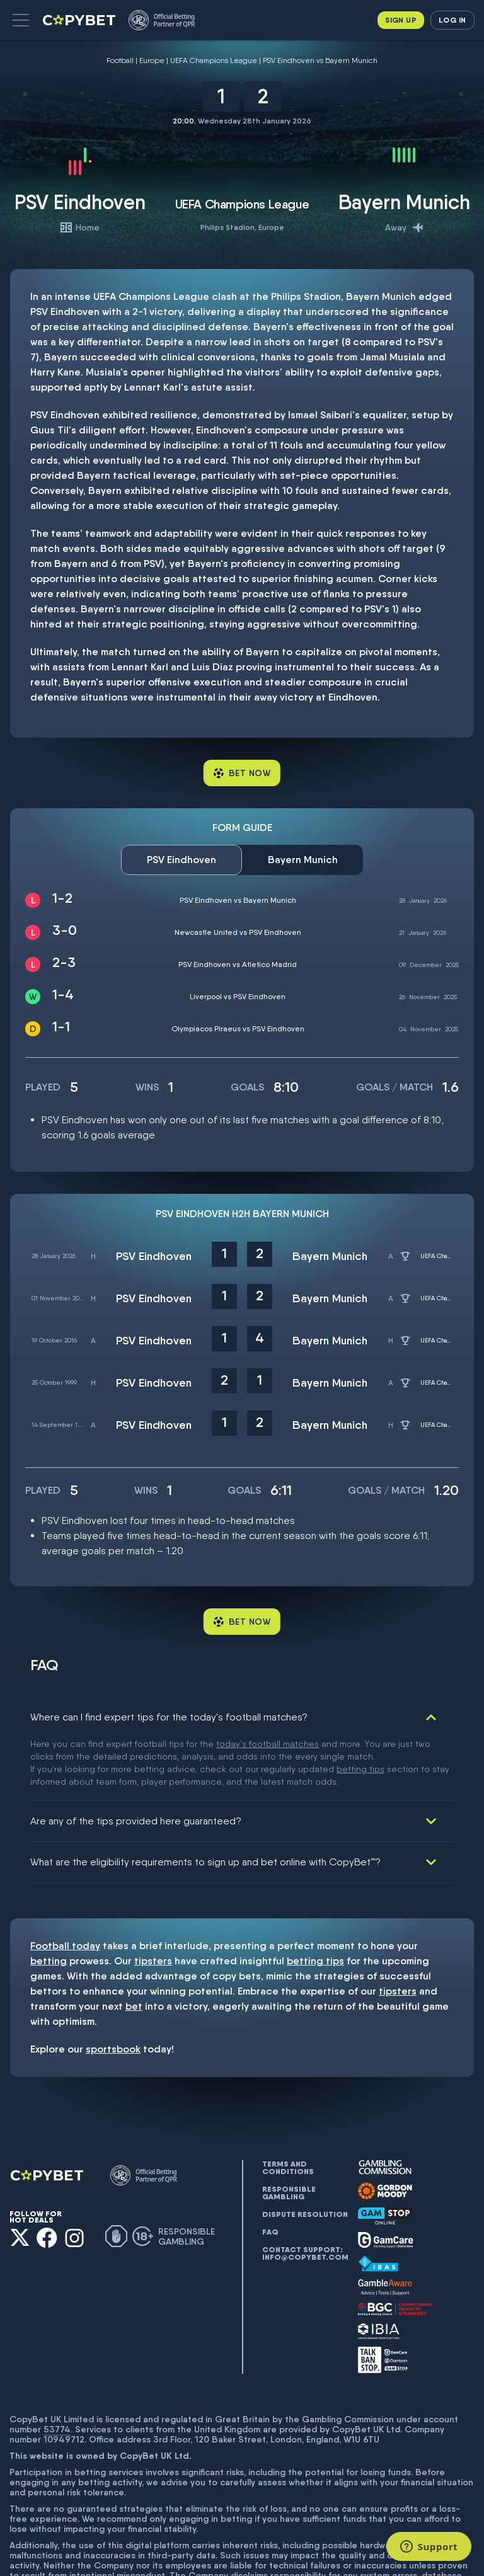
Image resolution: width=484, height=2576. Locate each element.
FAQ (270, 2169)
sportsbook (113, 1986)
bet (133, 1943)
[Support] (428, 2546)
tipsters (153, 1898)
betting (48, 1898)
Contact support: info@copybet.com (305, 2190)
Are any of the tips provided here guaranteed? (135, 1758)
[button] (20, 20)
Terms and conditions (288, 2104)
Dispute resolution (305, 2151)
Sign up (401, 20)
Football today (65, 1883)
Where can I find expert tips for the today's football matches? (169, 1717)
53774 (57, 2366)
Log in (452, 20)
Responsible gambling (289, 2130)
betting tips (315, 1898)
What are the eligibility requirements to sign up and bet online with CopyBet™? (205, 1799)
